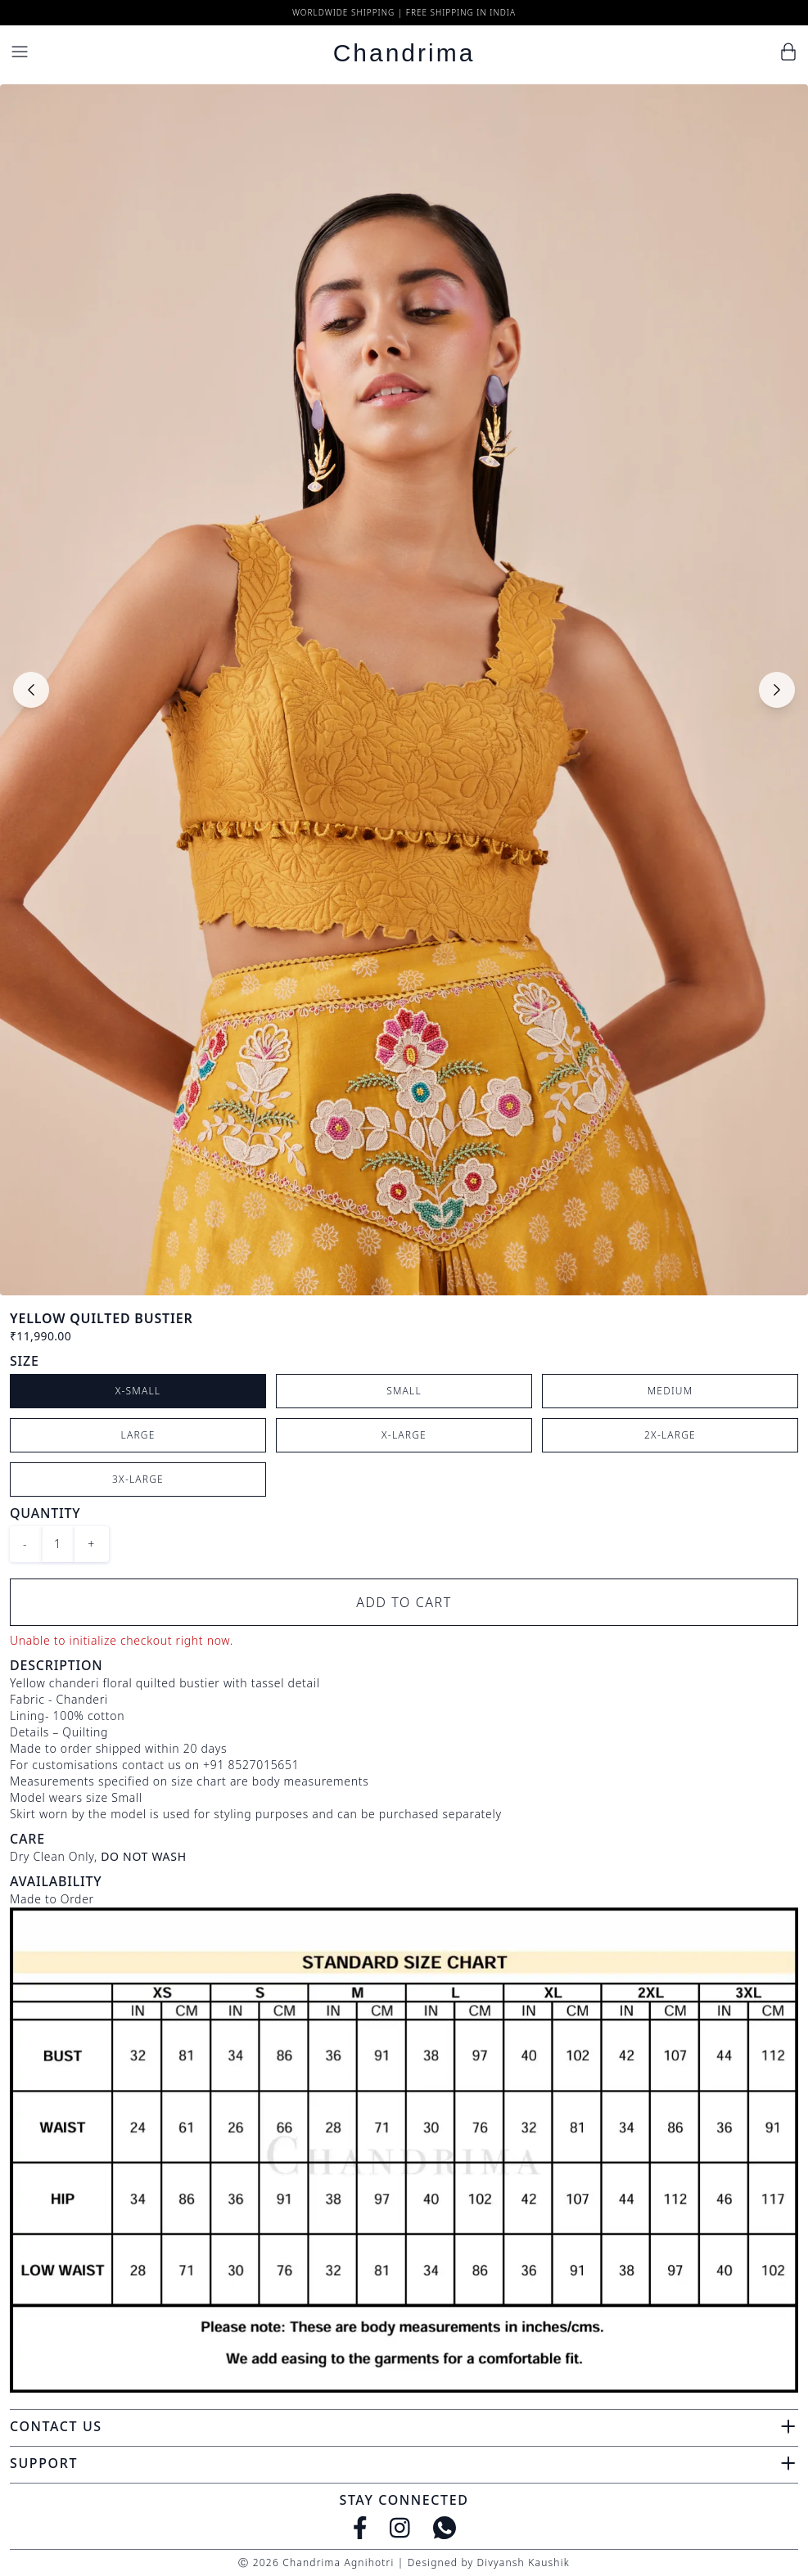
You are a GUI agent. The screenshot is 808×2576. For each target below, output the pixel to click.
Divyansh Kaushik (522, 2562)
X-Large (404, 1435)
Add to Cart (404, 1602)
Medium (670, 1391)
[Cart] (788, 51)
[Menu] (19, 51)
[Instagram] (400, 2527)
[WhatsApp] (444, 2527)
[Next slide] (777, 690)
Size (24, 1361)
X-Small (138, 1391)
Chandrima (404, 52)
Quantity (45, 1513)
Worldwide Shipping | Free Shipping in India (404, 12)
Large (138, 1435)
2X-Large (670, 1435)
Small (404, 1391)
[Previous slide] (31, 690)
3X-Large (138, 1479)
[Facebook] (360, 2527)
